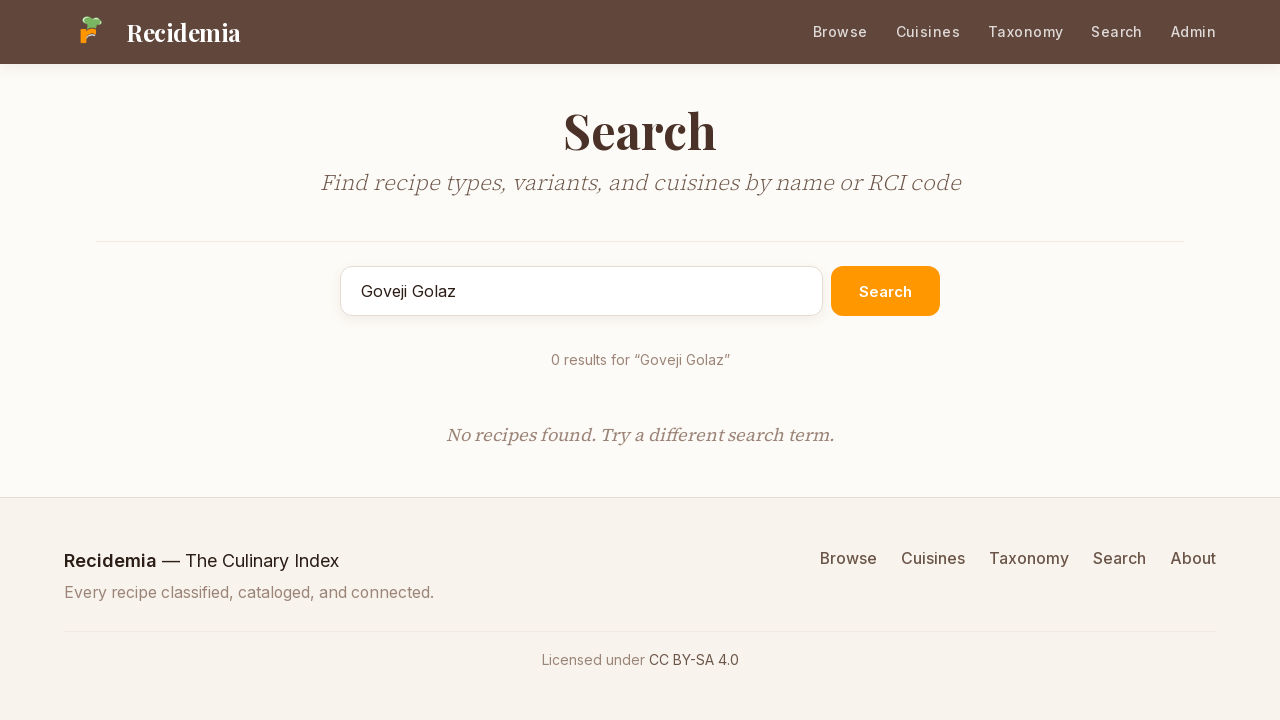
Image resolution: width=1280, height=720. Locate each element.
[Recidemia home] (152, 32)
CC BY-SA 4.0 (694, 659)
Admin (1193, 31)
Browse (840, 31)
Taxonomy (1025, 31)
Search (1117, 31)
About (1193, 558)
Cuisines (928, 31)
